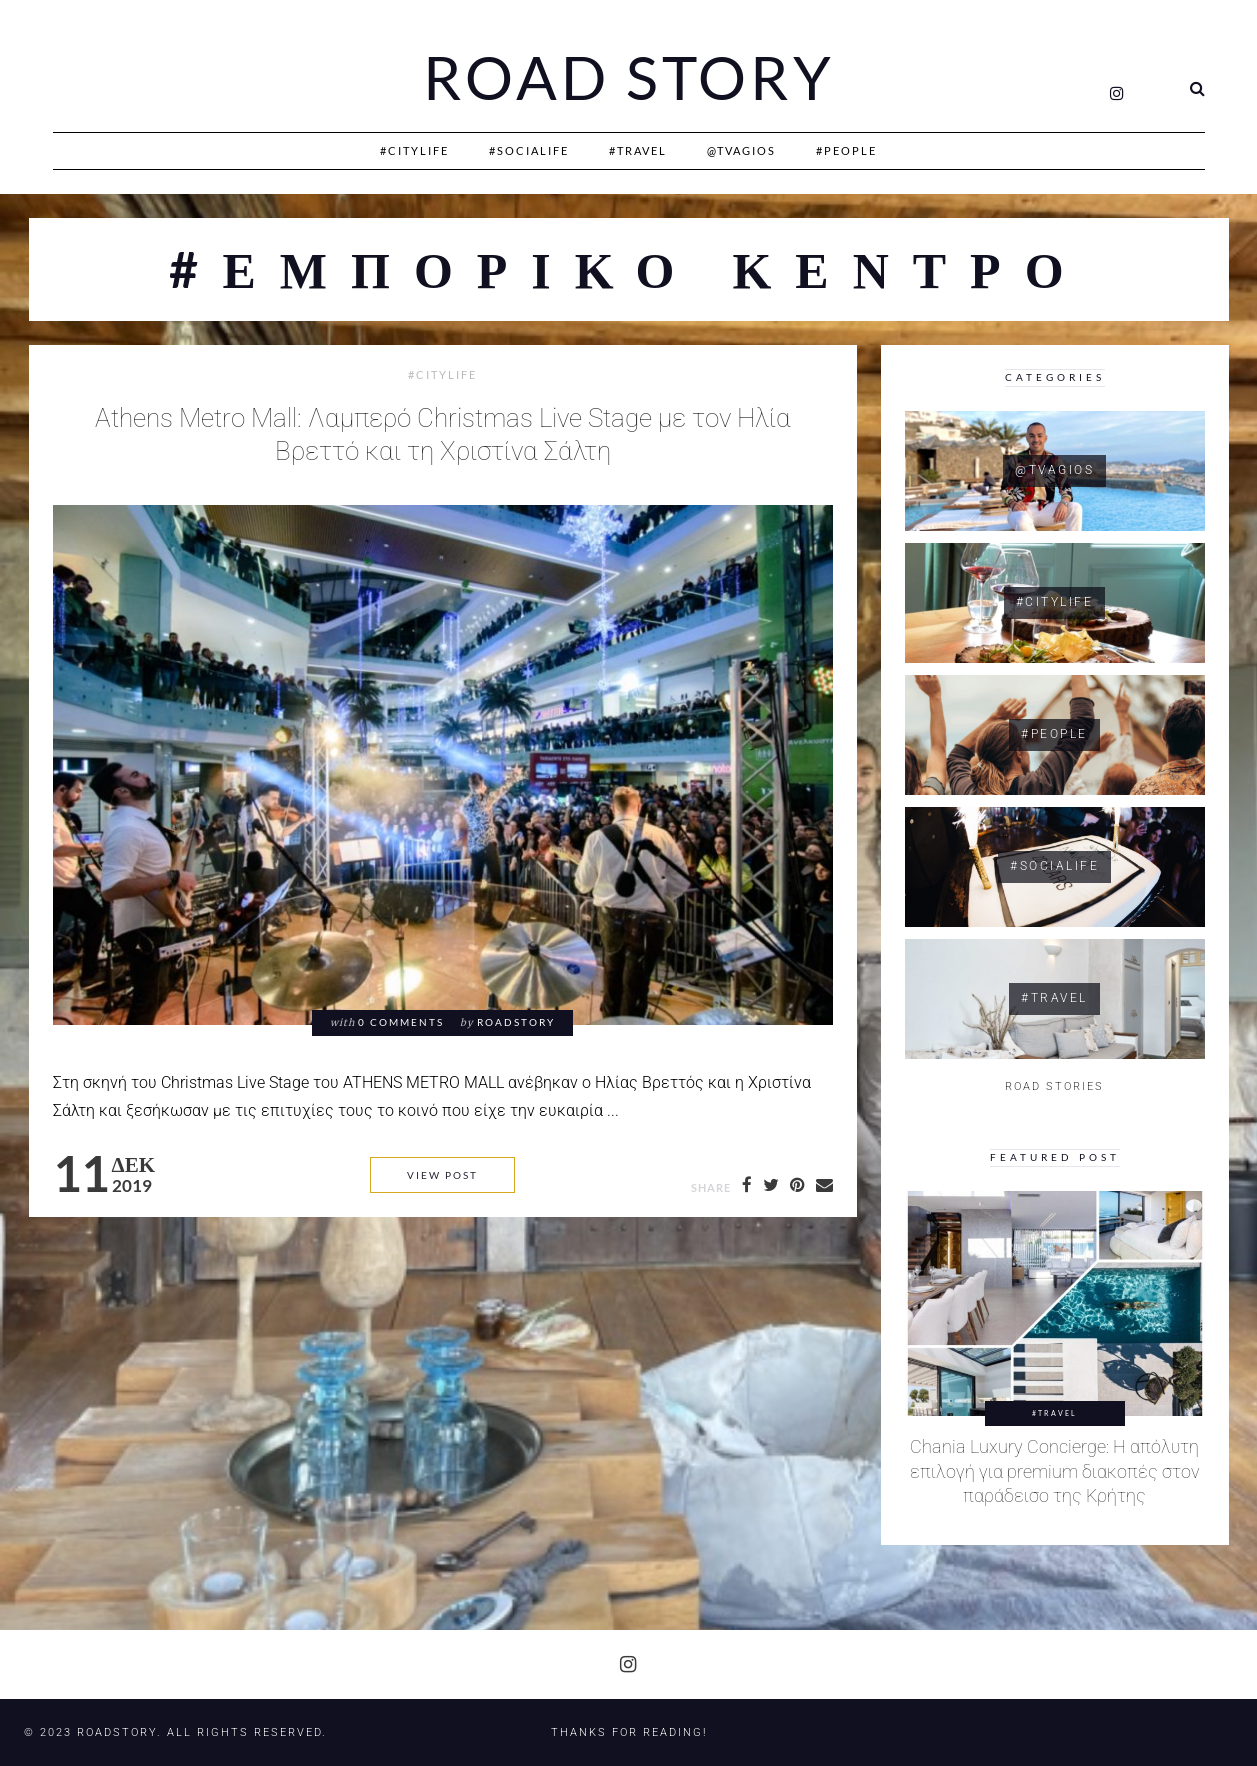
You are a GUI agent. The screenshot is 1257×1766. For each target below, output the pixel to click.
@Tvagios (741, 150)
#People (846, 150)
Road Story (629, 78)
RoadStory (516, 1022)
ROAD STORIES (1054, 1086)
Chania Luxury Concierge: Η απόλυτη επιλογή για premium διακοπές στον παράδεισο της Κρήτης (1055, 1471)
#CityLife (414, 150)
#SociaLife (529, 150)
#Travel (638, 150)
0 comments (401, 1022)
